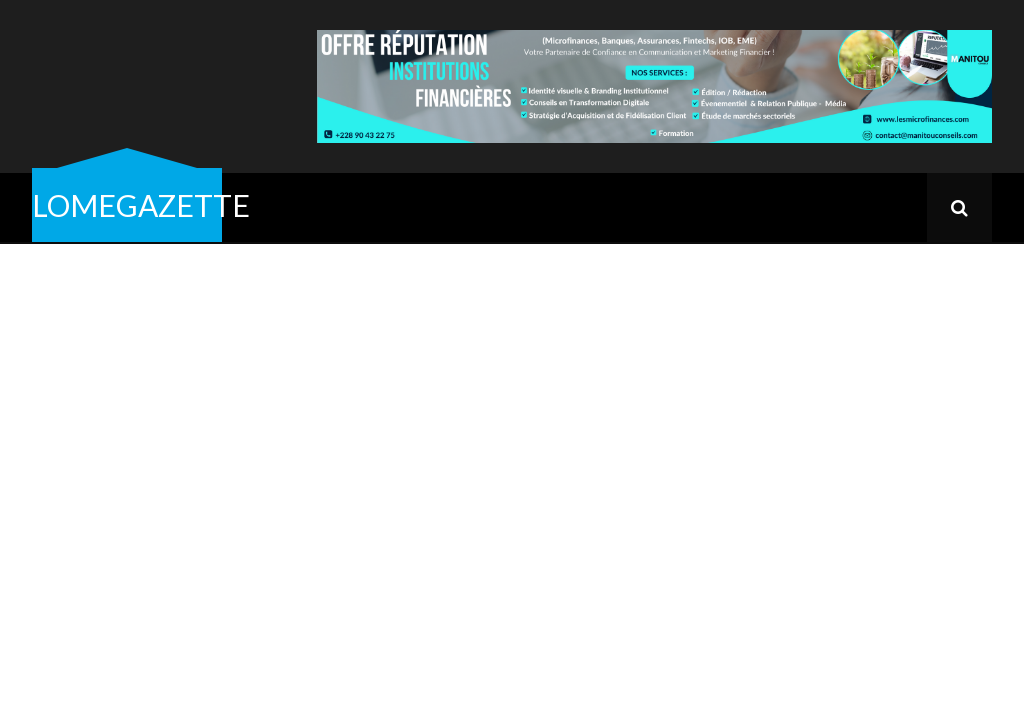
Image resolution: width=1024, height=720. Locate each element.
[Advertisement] (512, 394)
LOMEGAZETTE (141, 205)
